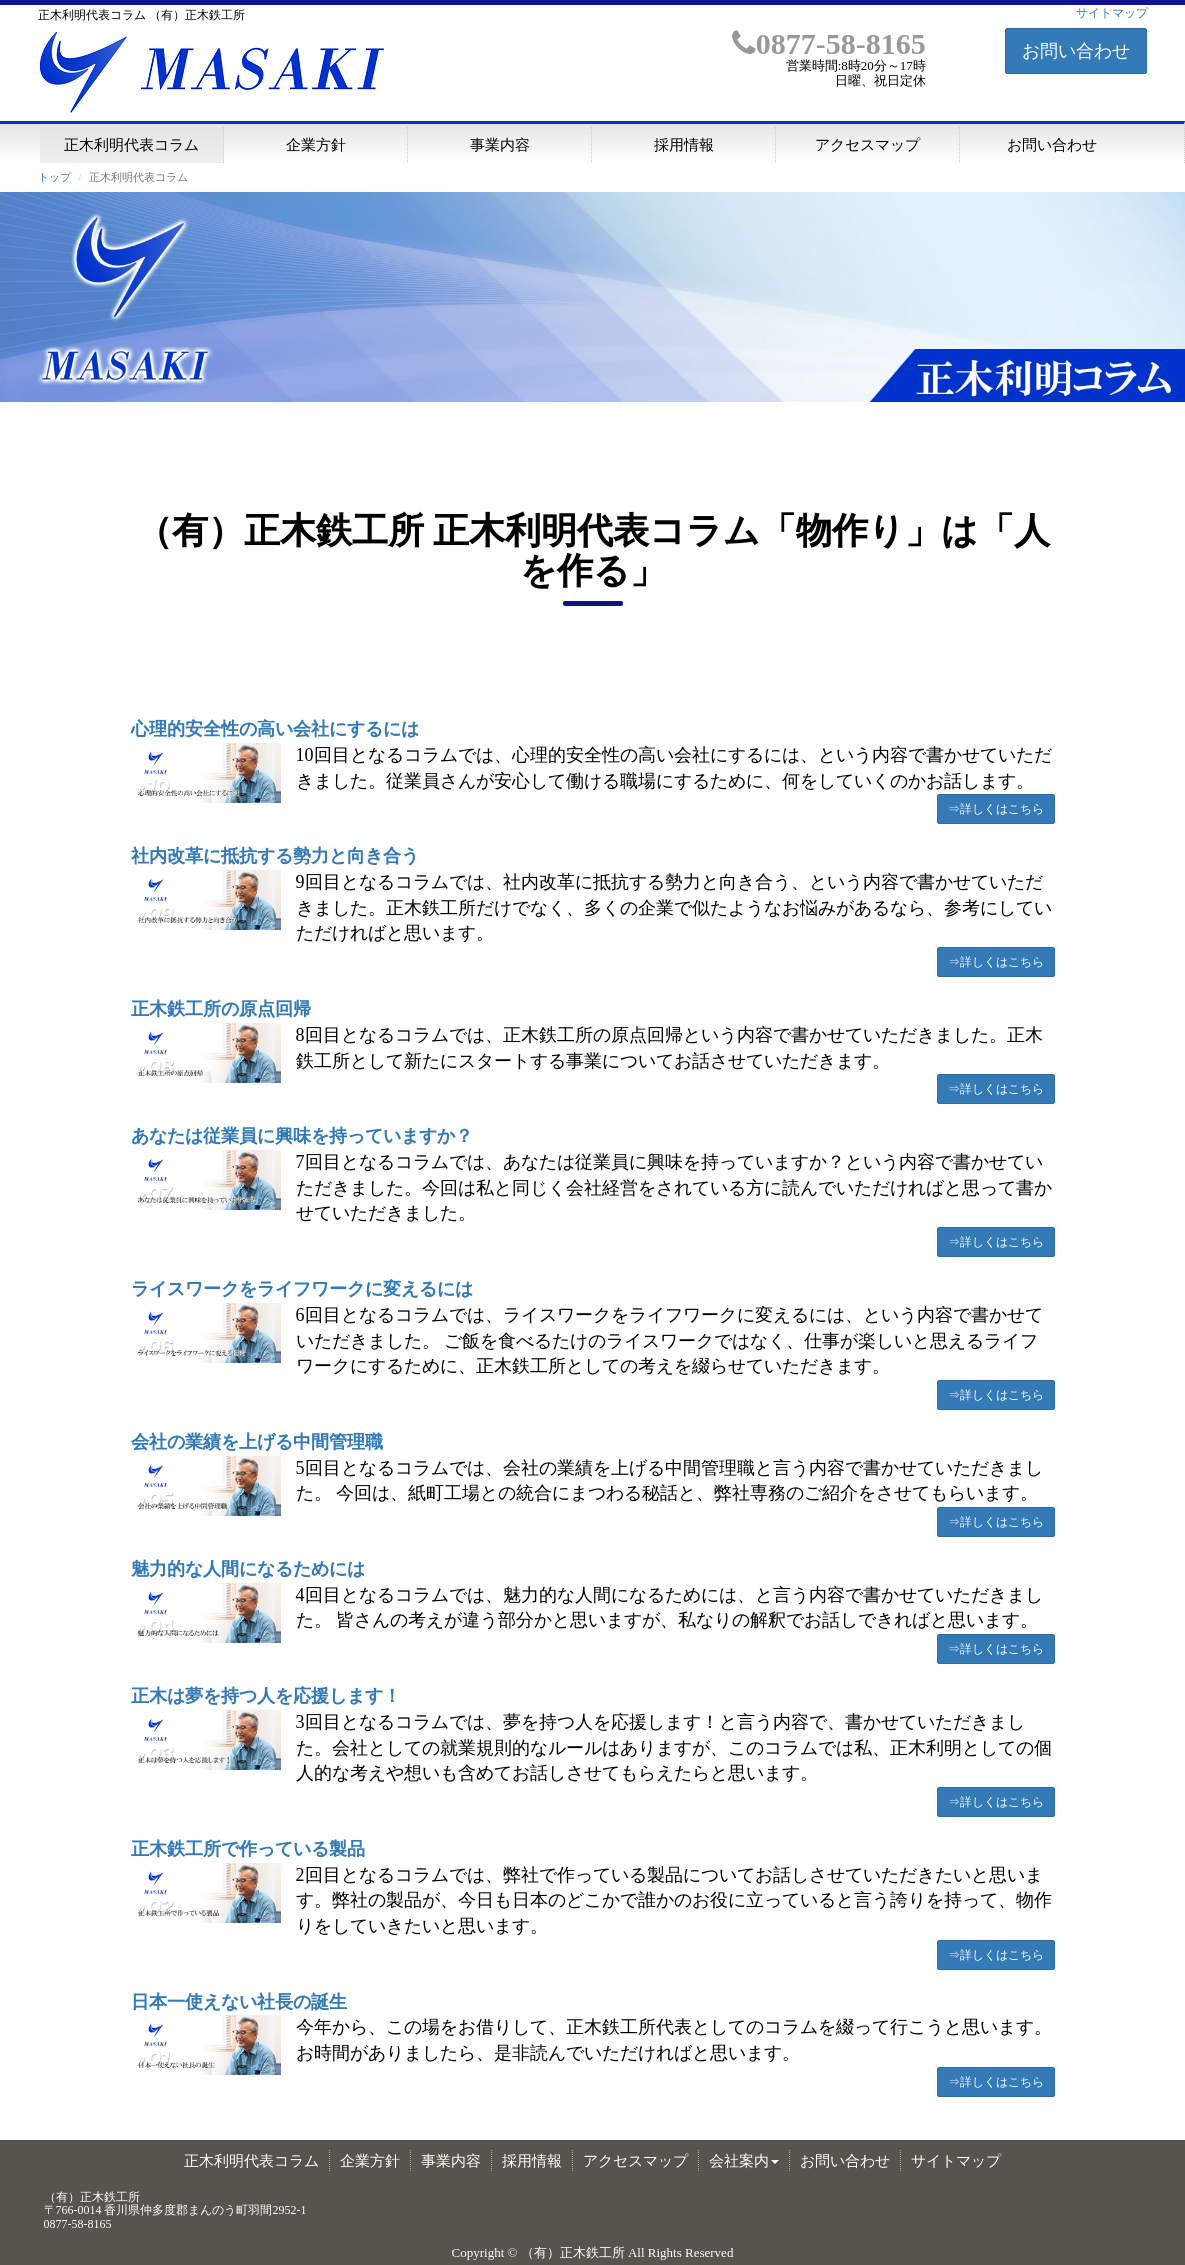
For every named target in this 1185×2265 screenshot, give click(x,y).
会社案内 (744, 2161)
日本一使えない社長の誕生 (239, 2002)
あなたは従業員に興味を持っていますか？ (302, 1136)
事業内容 (500, 144)
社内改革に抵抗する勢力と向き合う (275, 856)
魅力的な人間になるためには (248, 1569)
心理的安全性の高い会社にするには (275, 729)
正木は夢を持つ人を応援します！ (266, 1696)
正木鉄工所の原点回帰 (221, 1009)
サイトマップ (1112, 13)
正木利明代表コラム (131, 144)
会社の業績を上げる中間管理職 (257, 1442)
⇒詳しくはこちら (996, 809)
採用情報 (684, 144)
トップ (54, 177)
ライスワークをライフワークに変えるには (302, 1289)
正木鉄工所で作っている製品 (248, 1849)
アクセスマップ (867, 144)
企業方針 (316, 144)
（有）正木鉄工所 (573, 2252)
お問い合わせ (1076, 51)
